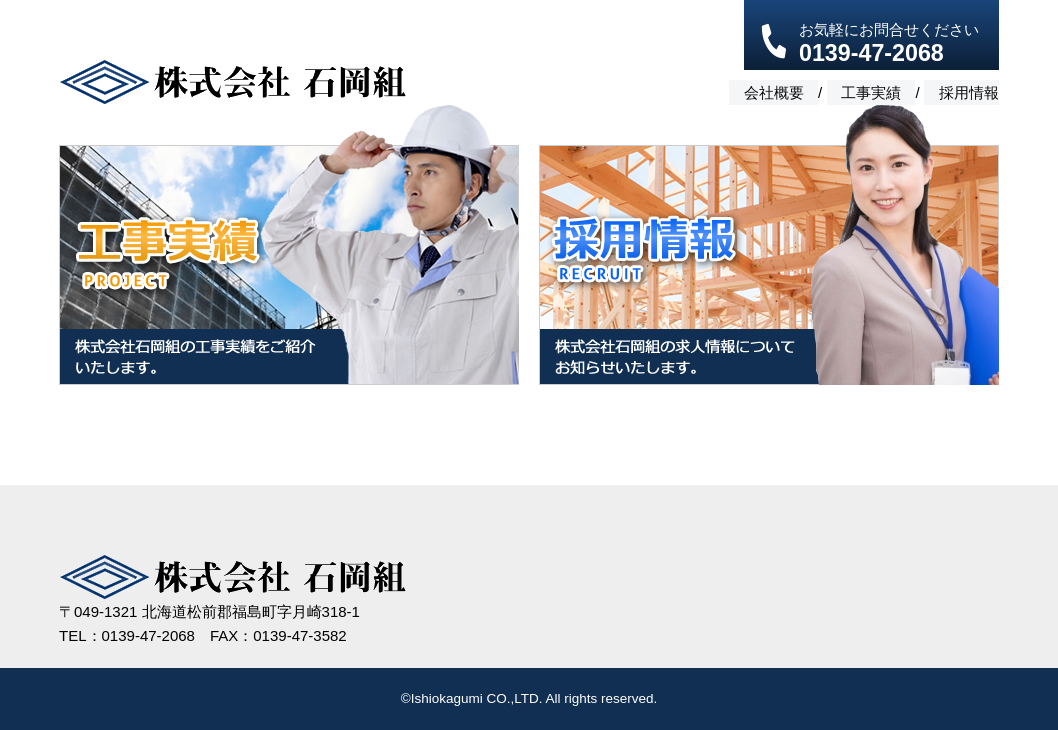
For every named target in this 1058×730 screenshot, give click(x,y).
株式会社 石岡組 (232, 82)
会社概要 (772, 91)
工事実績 (871, 91)
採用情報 (969, 91)
